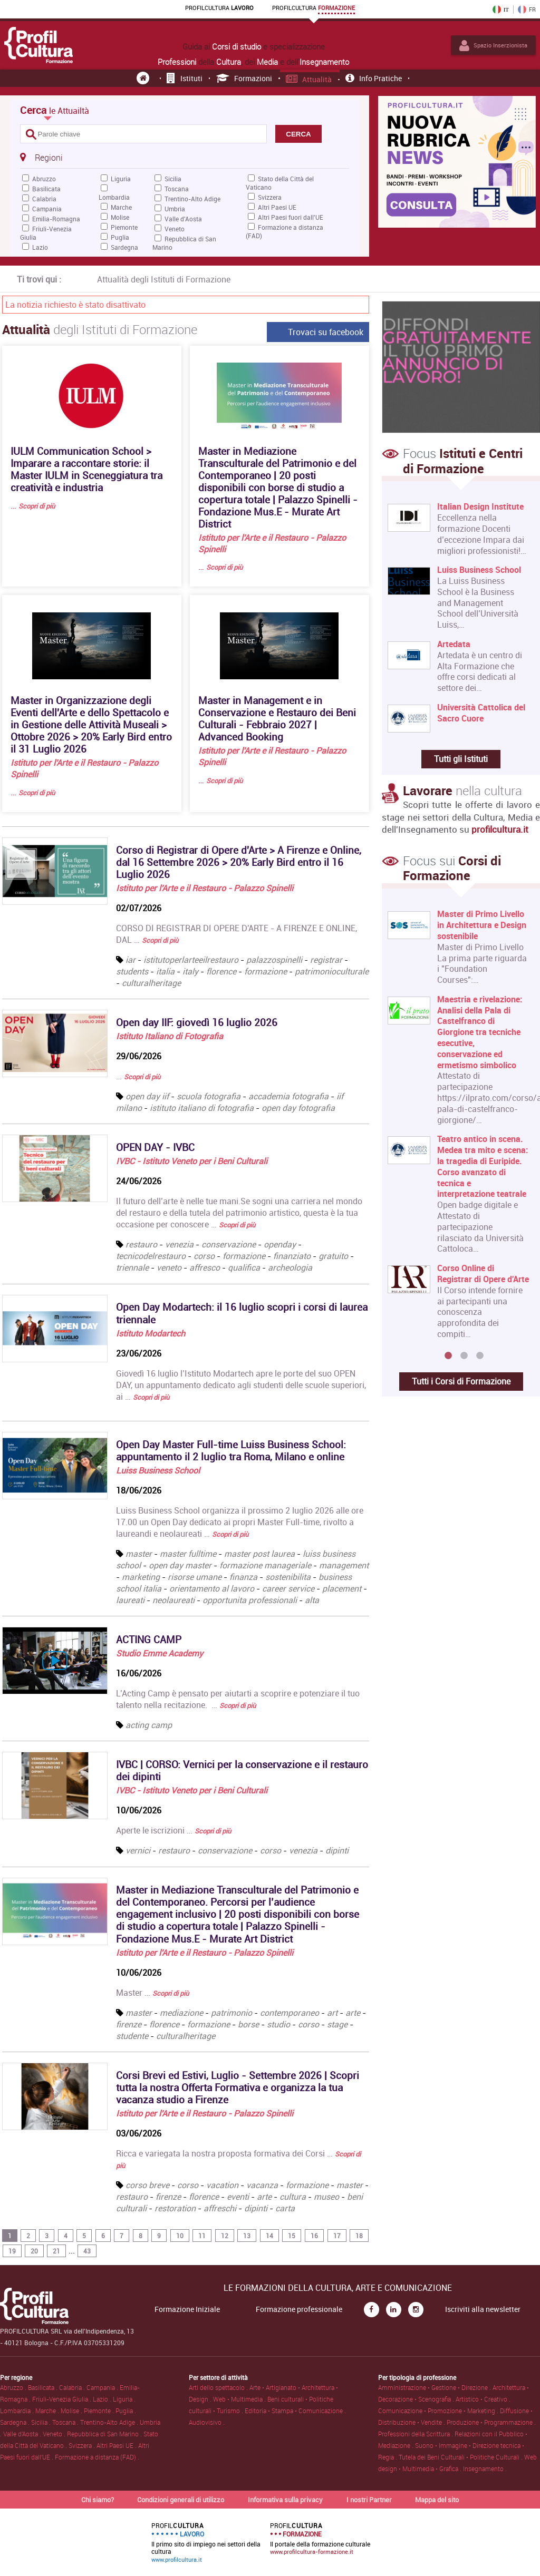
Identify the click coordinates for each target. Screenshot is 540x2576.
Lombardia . (17, 2410)
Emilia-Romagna (56, 218)
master (139, 1553)
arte (352, 2012)
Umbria (175, 208)
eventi (238, 2196)
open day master (180, 1565)
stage (337, 2024)
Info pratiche (373, 78)
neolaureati (173, 1600)
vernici (139, 1850)
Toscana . (66, 2422)
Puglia (120, 237)
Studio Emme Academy (159, 1653)
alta (312, 1600)
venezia (180, 1244)
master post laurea (259, 1553)
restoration (175, 2208)
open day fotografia (298, 1108)
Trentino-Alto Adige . (110, 2422)
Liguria (121, 178)
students (132, 971)
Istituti (184, 78)
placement (341, 1588)
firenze (128, 2024)
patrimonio (231, 2012)
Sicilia (173, 178)
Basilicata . (43, 2387)
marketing (141, 1577)
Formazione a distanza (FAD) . (97, 2457)
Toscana (177, 188)
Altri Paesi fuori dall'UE (290, 217)
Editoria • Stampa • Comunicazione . (295, 2410)
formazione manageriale (265, 1565)
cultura (292, 2196)
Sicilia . (41, 2422)
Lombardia (114, 197)
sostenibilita (288, 1577)
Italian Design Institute (480, 506)
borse (248, 2024)
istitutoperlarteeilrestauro (190, 959)
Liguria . (124, 2399)
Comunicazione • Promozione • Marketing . (439, 2410)
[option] (458, 1128)
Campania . (103, 2387)
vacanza (262, 2185)
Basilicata (46, 188)
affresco (205, 1267)
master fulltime (188, 1553)
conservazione (229, 1244)
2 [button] (464, 1356)
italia (165, 971)
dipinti (337, 1850)
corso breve (147, 2185)
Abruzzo (44, 178)
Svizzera (270, 197)
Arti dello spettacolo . (219, 2387)
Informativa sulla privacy (285, 2499)
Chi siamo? (97, 2499)
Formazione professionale (299, 2309)
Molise (120, 217)
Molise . (72, 2410)
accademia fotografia (288, 1096)
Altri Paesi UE (277, 207)
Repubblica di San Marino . (105, 2433)
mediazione (181, 2012)
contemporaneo (289, 2012)
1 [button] (448, 1356)
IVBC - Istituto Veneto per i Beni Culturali (191, 1161)
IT (501, 9)
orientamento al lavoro (211, 1588)
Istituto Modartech (150, 1333)
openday (281, 1244)
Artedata (453, 644)
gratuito (334, 1256)
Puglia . (125, 2410)
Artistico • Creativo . (483, 2399)
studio (278, 2024)
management (344, 1565)
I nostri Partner (369, 2499)
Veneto (175, 229)
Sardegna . (15, 2422)
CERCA (298, 134)
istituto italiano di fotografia (202, 1108)
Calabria (44, 198)
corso (205, 1256)
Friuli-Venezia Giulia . (62, 2399)
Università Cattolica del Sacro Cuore (481, 713)
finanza (243, 1577)
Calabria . (72, 2387)
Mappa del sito (437, 2499)
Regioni (41, 157)
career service (288, 1588)
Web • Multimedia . (240, 2399)
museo (326, 2196)
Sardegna (124, 247)
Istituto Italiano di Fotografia (169, 1036)
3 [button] (480, 1356)
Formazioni (244, 78)
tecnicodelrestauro (152, 1256)
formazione (265, 971)
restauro (142, 1244)
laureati (130, 1600)
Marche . (48, 2410)
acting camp (149, 1725)
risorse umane (194, 1577)
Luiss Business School (158, 1470)
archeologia (290, 1267)
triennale (133, 1267)
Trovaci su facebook (325, 332)
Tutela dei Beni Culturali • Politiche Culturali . (461, 2457)
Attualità (309, 79)
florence (221, 971)
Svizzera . (83, 2445)
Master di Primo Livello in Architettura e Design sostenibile (481, 925)
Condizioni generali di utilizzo (180, 2499)
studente (132, 2036)
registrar (326, 959)
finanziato (293, 1256)
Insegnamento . (485, 2468)
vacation (222, 2185)
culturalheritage (151, 983)
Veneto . (55, 2433)
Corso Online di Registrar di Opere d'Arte (483, 1274)
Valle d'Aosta (183, 218)
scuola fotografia (208, 1096)
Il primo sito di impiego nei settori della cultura (206, 2542)
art (332, 2012)
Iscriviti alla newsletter (482, 2309)
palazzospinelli (274, 959)
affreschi (220, 2208)
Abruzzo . (14, 2387)
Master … (152, 1992)
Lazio (40, 247)
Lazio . (103, 2399)
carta (285, 2208)
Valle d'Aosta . (23, 2433)
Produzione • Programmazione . (491, 2422)
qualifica (245, 1267)
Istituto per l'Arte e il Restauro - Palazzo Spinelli (204, 888)
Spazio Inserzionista (493, 45)
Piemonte (124, 227)
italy (190, 971)
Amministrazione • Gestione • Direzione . (435, 2387)
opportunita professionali (249, 1600)
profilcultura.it (499, 829)
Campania (47, 208)
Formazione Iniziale (187, 2309)
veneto (170, 1267)
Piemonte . (99, 2410)
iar (131, 959)
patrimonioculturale (332, 971)
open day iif (147, 1096)
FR (527, 9)
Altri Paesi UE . (117, 2445)
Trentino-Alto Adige (192, 198)
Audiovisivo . (207, 2422)
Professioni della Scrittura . (416, 2433)
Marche (121, 207)
